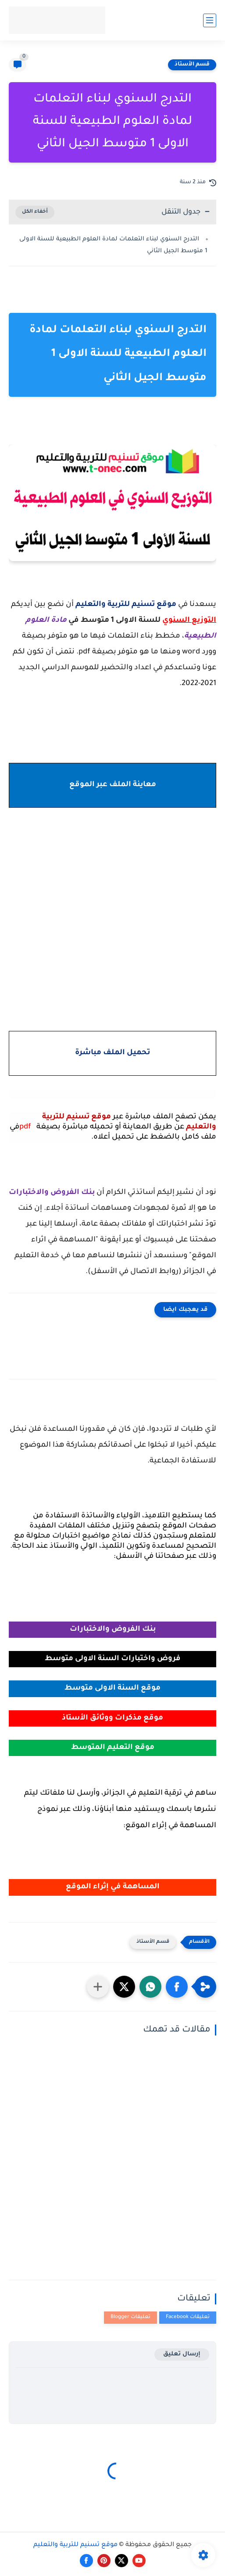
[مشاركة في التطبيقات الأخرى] (98, 1987)
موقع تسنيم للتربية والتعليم (75, 2545)
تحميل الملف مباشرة (112, 1053)
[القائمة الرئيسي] (209, 20)
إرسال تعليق (181, 2354)
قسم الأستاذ (192, 65)
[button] (177, 1987)
